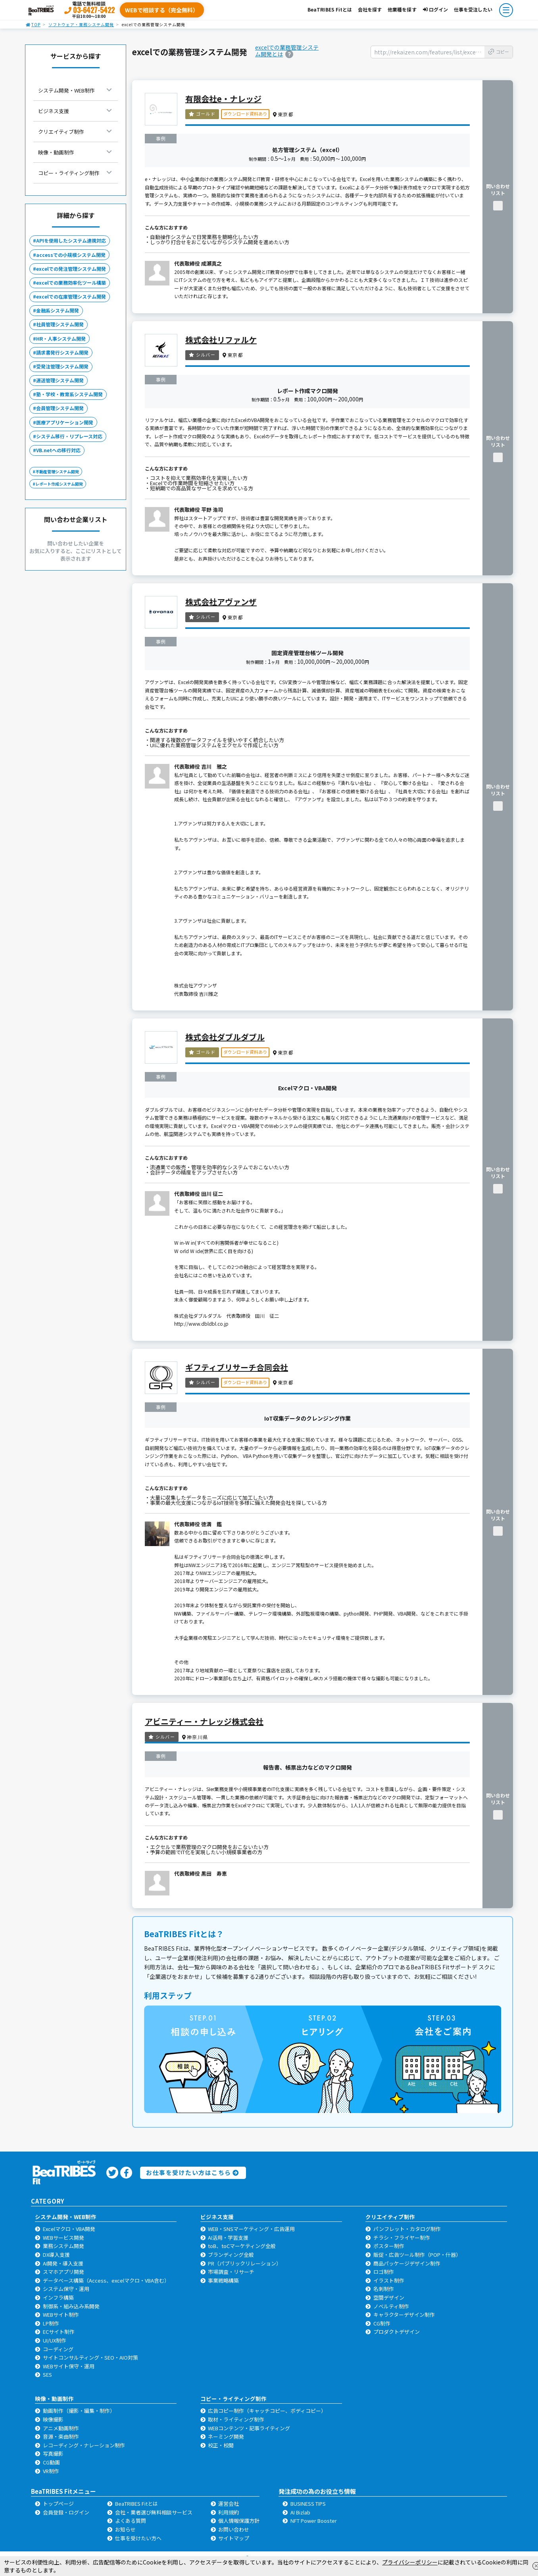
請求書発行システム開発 (62, 352)
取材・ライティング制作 (236, 2419)
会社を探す (370, 9)
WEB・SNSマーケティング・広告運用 (251, 2229)
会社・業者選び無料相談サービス (153, 2512)
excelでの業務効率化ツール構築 (71, 282)
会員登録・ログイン (66, 2512)
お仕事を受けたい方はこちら (192, 2172)
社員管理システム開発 (60, 324)
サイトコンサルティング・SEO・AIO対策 (90, 2357)
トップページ (58, 2503)
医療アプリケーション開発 (64, 422)
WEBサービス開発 (63, 2237)
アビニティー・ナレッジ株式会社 (204, 1721)
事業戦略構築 (223, 2280)
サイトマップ (233, 2538)
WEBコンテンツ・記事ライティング (249, 2428)
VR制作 (51, 2471)
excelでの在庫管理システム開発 (71, 296)
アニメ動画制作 (61, 2428)
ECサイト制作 (59, 2331)
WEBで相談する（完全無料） (161, 10)
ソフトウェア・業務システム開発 (81, 24)
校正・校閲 (221, 2445)
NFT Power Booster (313, 2520)
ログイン (435, 9)
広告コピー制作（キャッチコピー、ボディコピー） (267, 2410)
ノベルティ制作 (391, 2306)
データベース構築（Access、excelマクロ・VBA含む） (106, 2280)
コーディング (58, 2349)
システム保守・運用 (66, 2289)
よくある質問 (130, 2520)
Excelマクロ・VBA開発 (69, 2229)
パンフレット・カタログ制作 (407, 2229)
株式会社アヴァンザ (221, 601)
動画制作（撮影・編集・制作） (79, 2410)
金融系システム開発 (57, 310)
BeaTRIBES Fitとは (329, 9)
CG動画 (51, 2462)
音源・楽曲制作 (61, 2436)
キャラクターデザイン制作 (404, 2314)
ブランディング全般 (231, 2254)
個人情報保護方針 (238, 2520)
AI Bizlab (300, 2512)
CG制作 (381, 2323)
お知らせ (125, 2529)
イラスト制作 (388, 2280)
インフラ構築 (58, 2297)
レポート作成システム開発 (59, 484)
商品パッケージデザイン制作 (406, 2263)
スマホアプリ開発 (63, 2271)
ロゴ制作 (383, 2271)
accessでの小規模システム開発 (71, 254)
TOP (33, 24)
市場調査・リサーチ (231, 2271)
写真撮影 (53, 2453)
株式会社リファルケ (221, 339)
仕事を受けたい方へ (138, 2538)
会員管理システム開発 (60, 408)
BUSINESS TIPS (308, 2503)
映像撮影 (53, 2419)
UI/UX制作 (54, 2340)
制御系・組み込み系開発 (71, 2306)
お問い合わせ (233, 2529)
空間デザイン (388, 2297)
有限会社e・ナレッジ (223, 98)
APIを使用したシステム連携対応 (71, 240)
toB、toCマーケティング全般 (242, 2246)
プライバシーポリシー (410, 2562)
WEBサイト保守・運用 (68, 2366)
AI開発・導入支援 (63, 2263)
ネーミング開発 (226, 2436)
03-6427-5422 (94, 10)
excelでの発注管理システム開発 (71, 268)
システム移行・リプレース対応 (69, 436)
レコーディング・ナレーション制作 (84, 2445)
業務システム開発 (63, 2246)
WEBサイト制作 (61, 2314)
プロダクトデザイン (396, 2331)
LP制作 (51, 2323)
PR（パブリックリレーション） (244, 2263)
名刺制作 (383, 2289)
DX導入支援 (56, 2254)
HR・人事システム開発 (61, 338)
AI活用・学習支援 (228, 2237)
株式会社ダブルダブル (225, 1037)
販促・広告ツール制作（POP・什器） (417, 2254)
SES (47, 2374)
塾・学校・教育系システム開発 (69, 394)
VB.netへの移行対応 (58, 450)
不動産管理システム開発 (57, 471)
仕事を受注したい (473, 9)
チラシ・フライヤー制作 (401, 2237)
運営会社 (228, 2503)
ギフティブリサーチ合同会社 (236, 1367)
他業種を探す (402, 9)
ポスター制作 (388, 2246)
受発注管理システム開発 (62, 366)
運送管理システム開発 (60, 380)
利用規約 (228, 2512)
